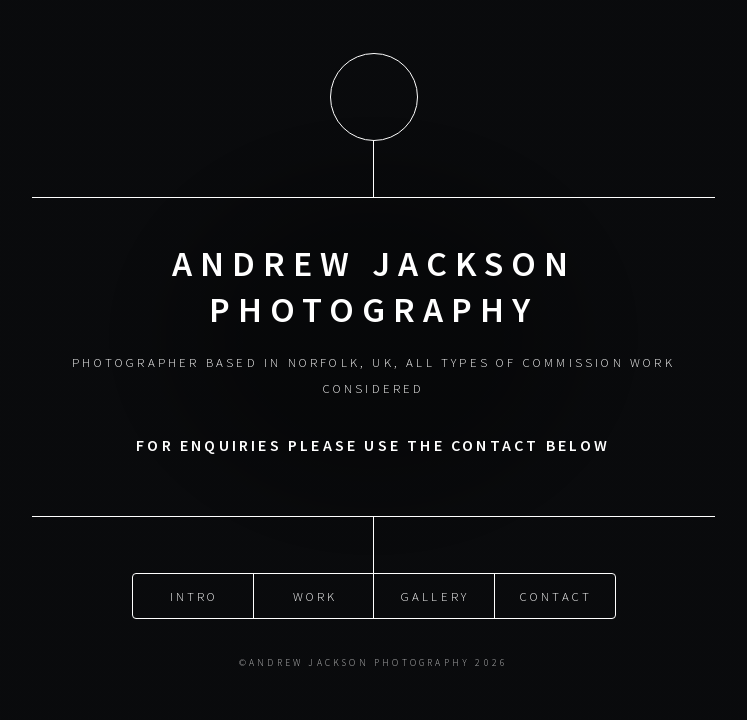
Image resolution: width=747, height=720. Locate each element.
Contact (556, 594)
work (315, 594)
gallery (435, 594)
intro (194, 594)
